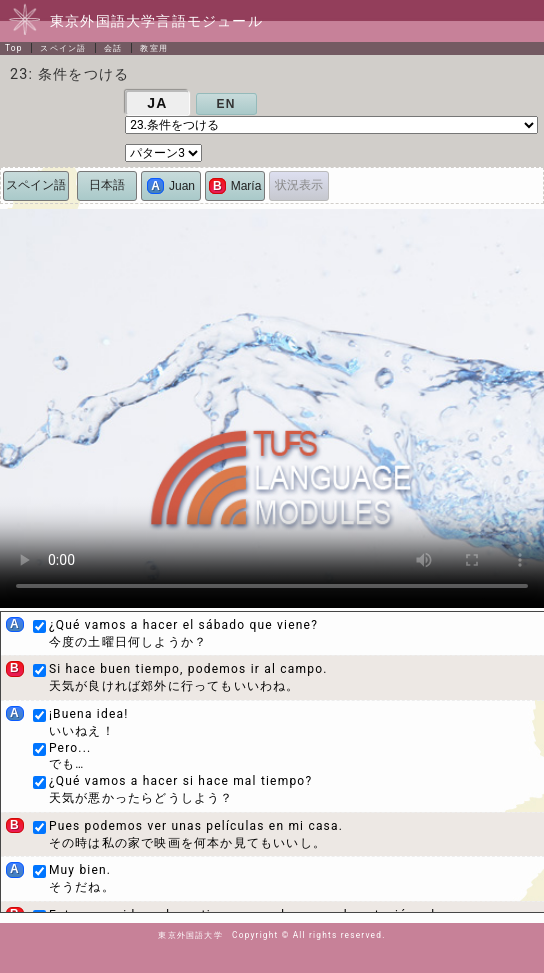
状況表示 (299, 185)
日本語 (107, 185)
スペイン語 (63, 48)
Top (14, 48)
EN (226, 104)
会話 (113, 48)
